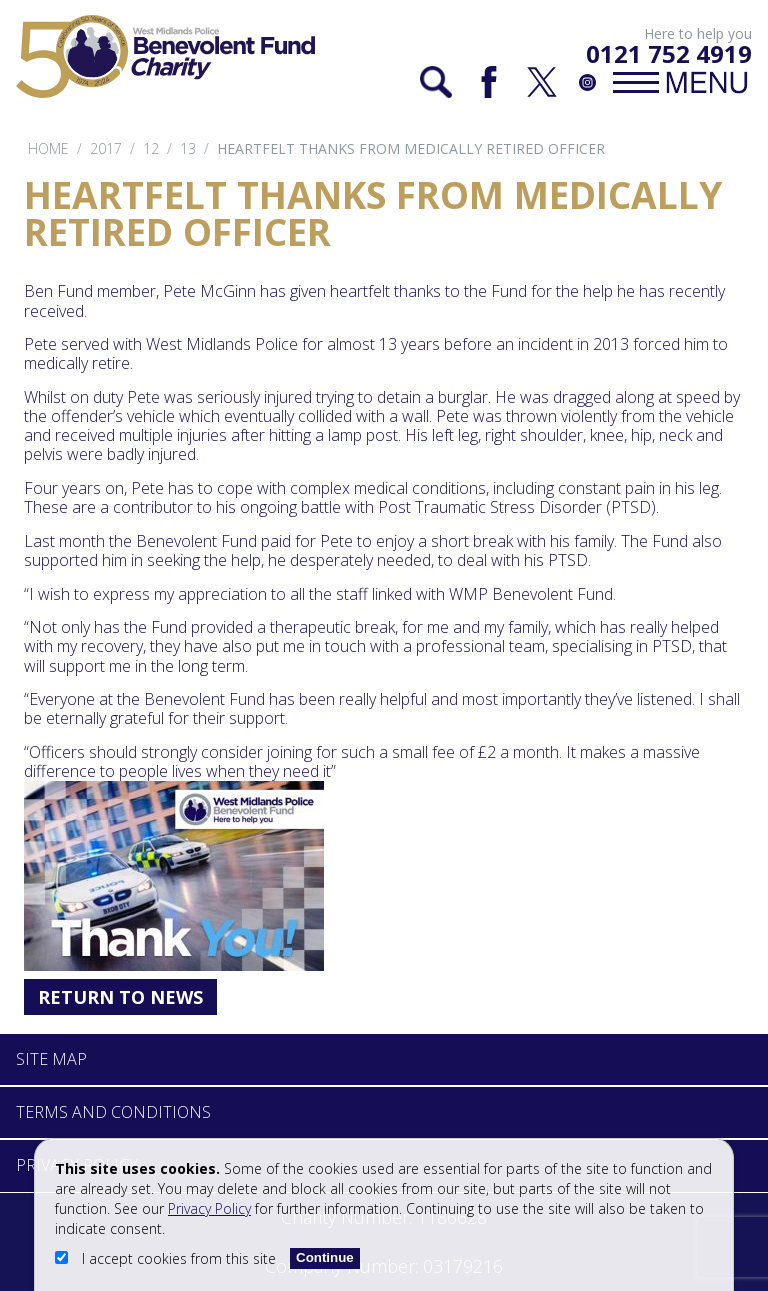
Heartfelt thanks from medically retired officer (411, 148)
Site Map (51, 1059)
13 (188, 148)
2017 (106, 148)
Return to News (120, 997)
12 (151, 148)
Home (48, 148)
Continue (325, 1257)
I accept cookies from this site (167, 1258)
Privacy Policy (209, 1208)
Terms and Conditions (113, 1112)
